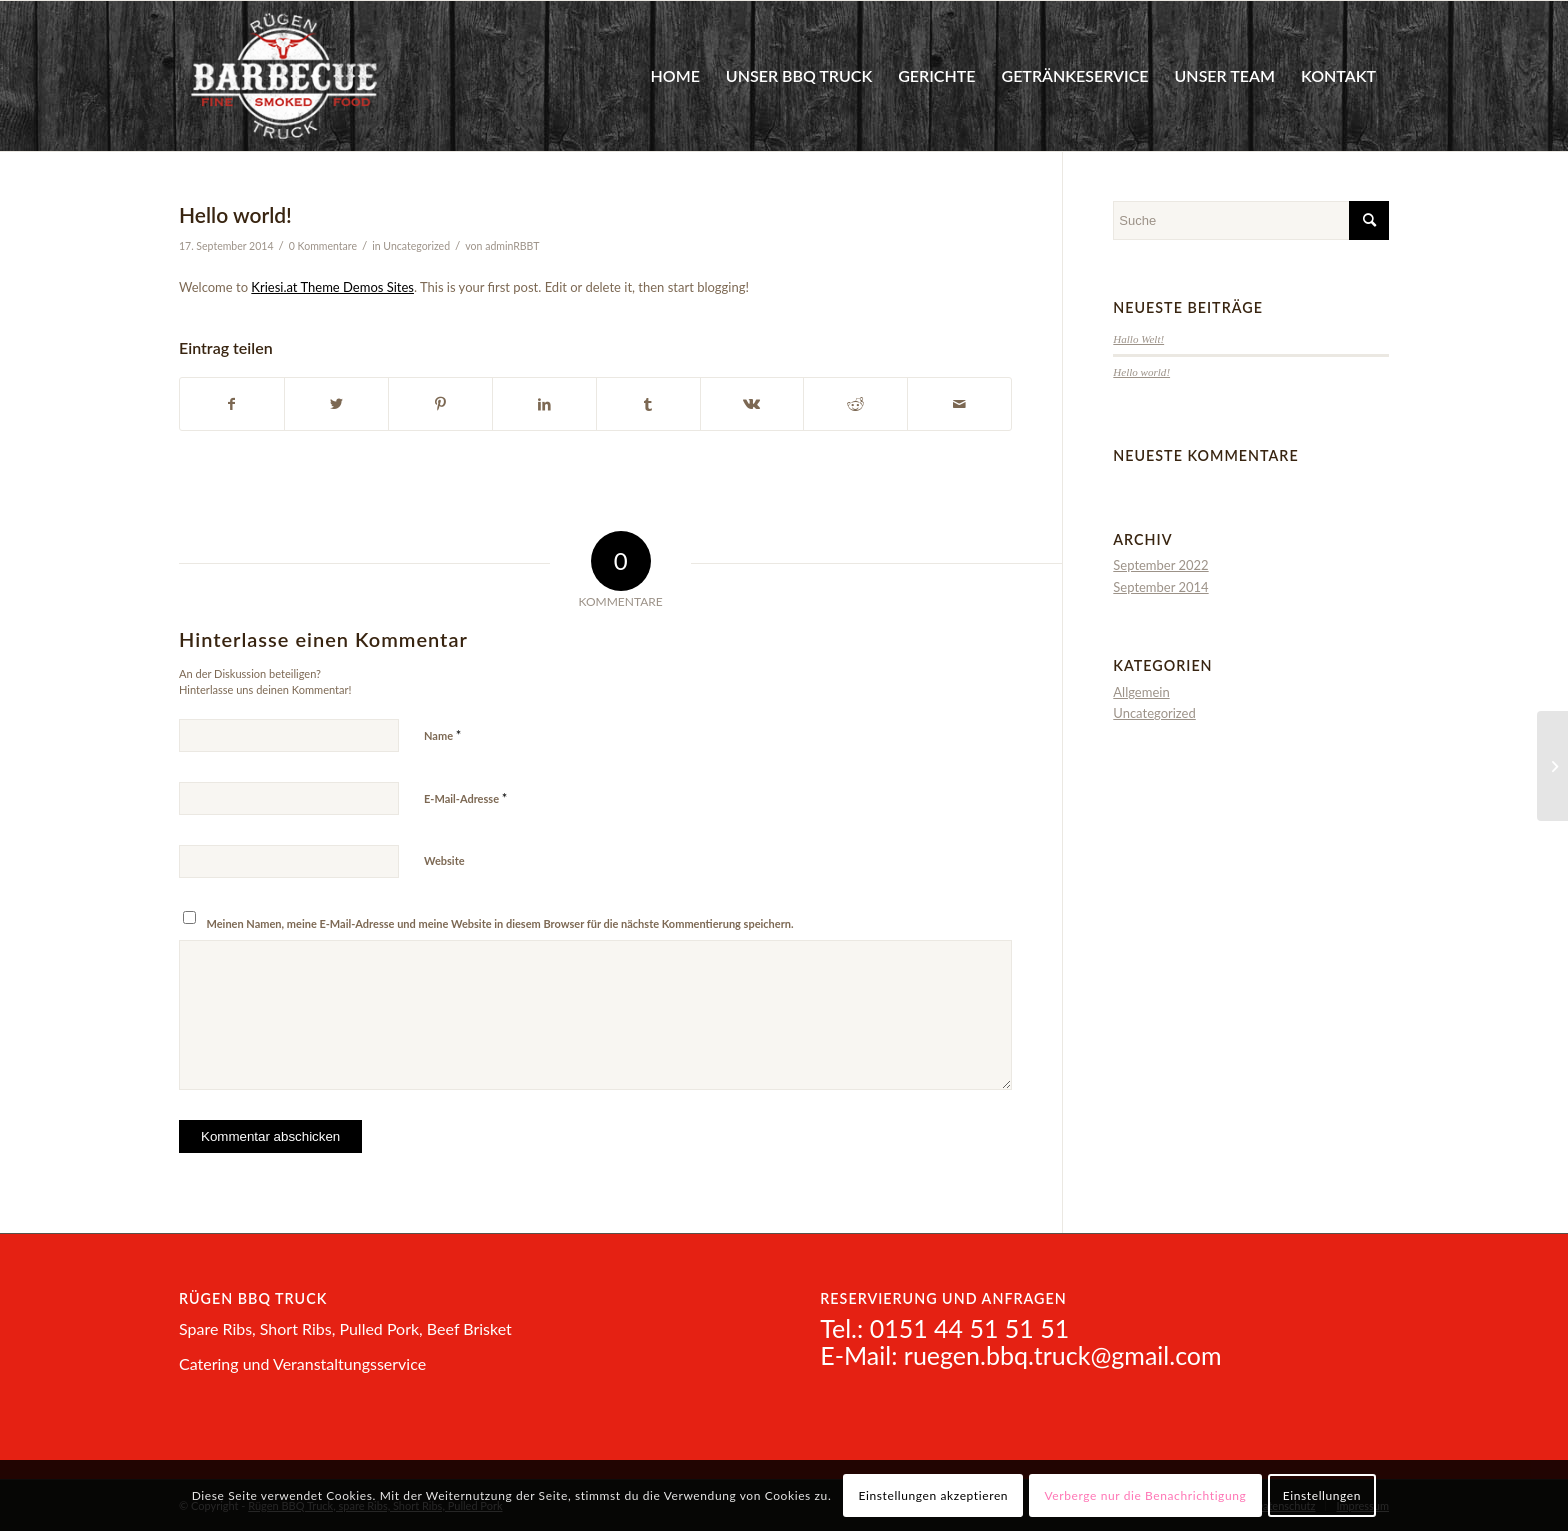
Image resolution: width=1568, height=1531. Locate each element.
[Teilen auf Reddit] (855, 404)
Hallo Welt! (1138, 339)
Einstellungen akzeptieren (934, 1495)
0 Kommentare (323, 246)
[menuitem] (674, 76)
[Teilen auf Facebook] (232, 404)
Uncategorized (416, 246)
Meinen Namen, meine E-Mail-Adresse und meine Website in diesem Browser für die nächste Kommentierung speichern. (500, 923)
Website (444, 860)
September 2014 (1160, 587)
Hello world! (1141, 372)
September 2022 (1160, 565)
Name (442, 735)
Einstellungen (1322, 1495)
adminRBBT (512, 246)
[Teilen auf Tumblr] (648, 404)
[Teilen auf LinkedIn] (544, 404)
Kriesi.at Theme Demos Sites (332, 287)
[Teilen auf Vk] (752, 404)
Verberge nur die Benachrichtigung (1146, 1495)
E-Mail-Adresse (465, 798)
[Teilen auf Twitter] (336, 404)
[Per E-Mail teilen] (959, 404)
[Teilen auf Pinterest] (440, 404)
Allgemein (1141, 692)
